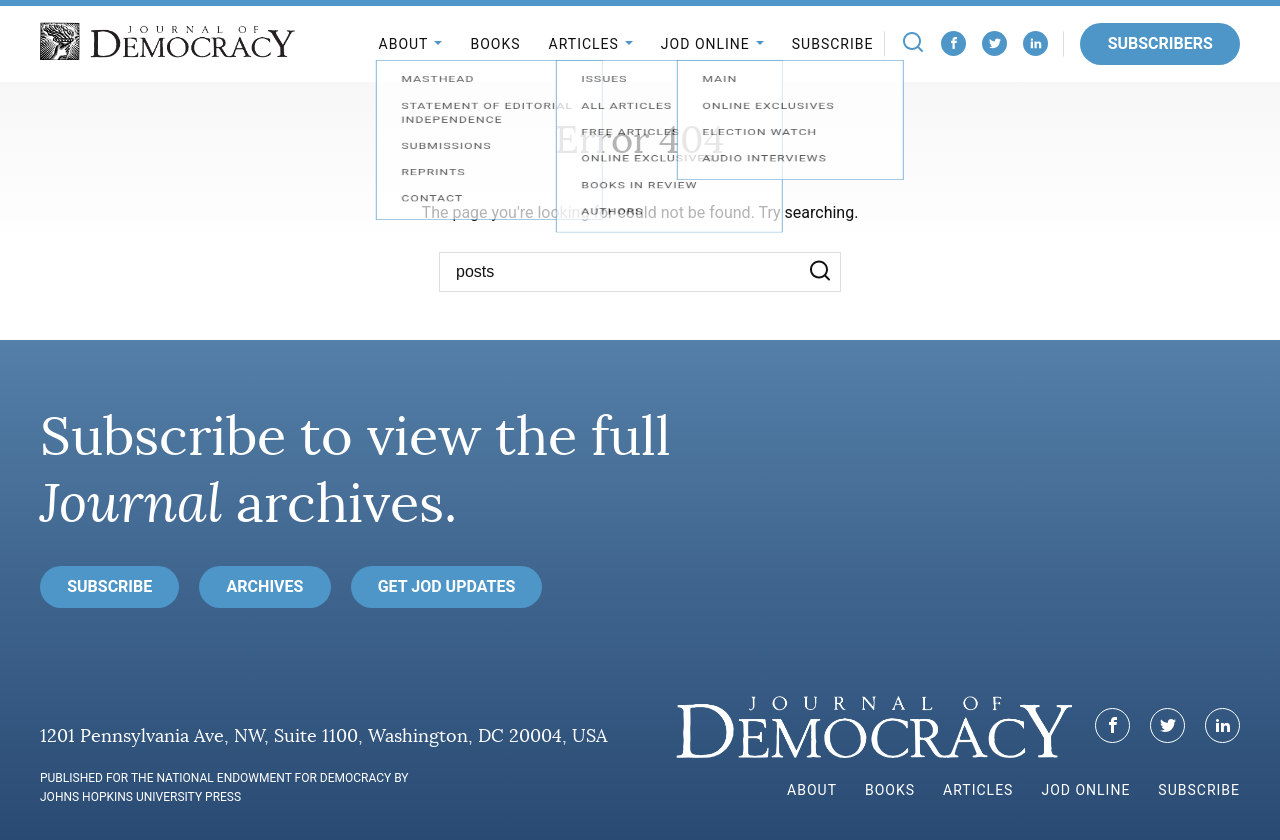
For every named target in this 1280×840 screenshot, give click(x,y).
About (404, 44)
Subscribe (833, 44)
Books (495, 44)
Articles (584, 44)
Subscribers (1160, 43)
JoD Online (705, 44)
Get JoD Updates (447, 586)
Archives (265, 586)
